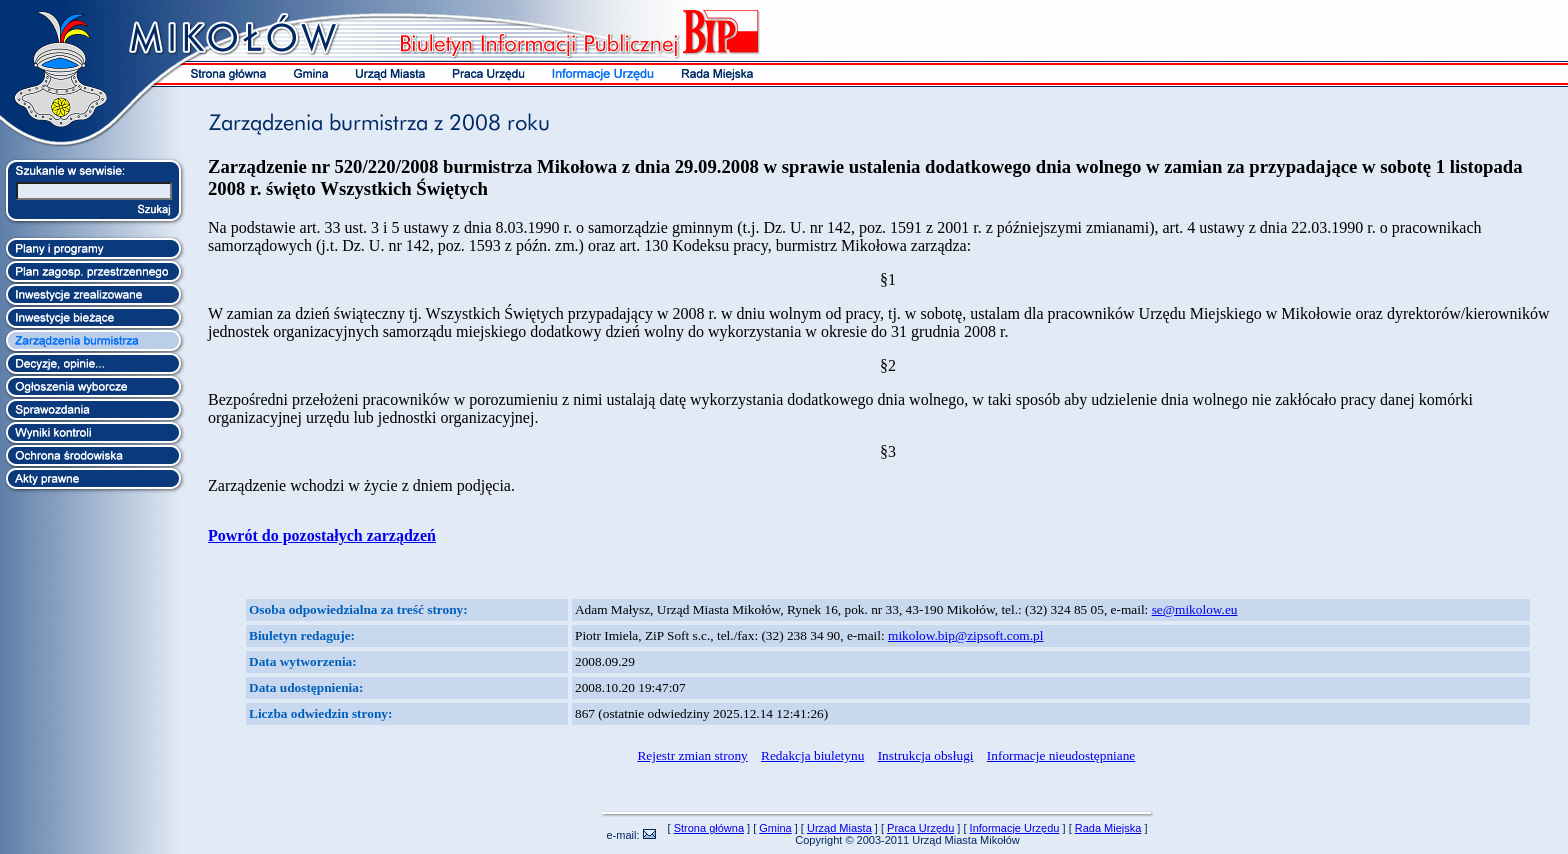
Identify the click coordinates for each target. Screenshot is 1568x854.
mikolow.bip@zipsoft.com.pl (965, 635)
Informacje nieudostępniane (1061, 755)
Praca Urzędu (920, 828)
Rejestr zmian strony (692, 755)
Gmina (775, 828)
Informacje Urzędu (1015, 828)
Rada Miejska (1108, 828)
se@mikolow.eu (1195, 609)
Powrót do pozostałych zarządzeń (322, 535)
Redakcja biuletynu (812, 755)
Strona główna (709, 828)
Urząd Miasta (839, 828)
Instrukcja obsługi (926, 755)
